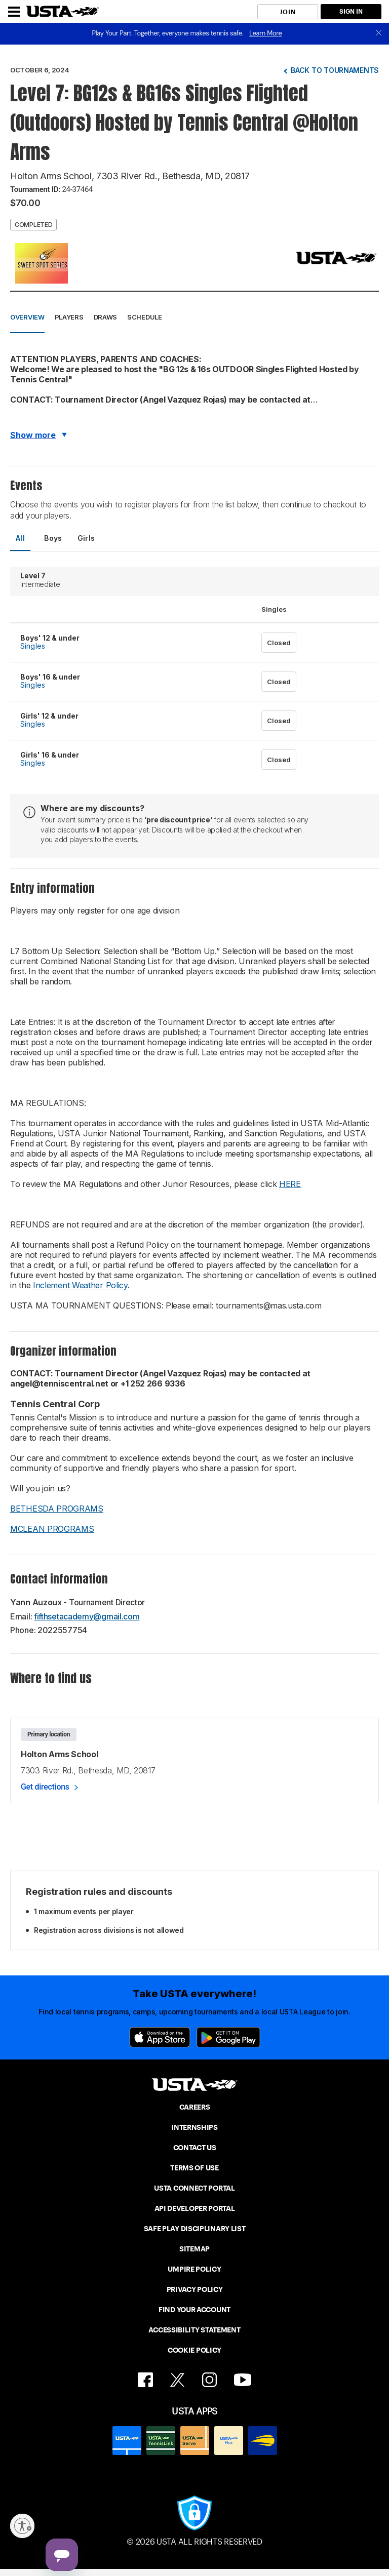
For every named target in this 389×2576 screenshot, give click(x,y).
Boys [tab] (53, 538)
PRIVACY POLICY (195, 2289)
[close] (378, 33)
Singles (32, 646)
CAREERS (194, 2107)
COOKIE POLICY (194, 2350)
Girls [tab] (86, 538)
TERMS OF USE (194, 2167)
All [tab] (20, 538)
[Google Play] (228, 2037)
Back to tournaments (335, 70)
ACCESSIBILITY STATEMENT (194, 2329)
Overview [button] (27, 317)
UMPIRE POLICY (194, 2269)
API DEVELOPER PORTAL (194, 2208)
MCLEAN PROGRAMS (52, 1529)
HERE (290, 1184)
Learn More (265, 33)
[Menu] (14, 11)
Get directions (45, 1787)
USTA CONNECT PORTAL (194, 2188)
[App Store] (159, 2037)
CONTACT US (194, 2147)
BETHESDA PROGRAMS (56, 1508)
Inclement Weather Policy (80, 1285)
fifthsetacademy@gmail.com (87, 1616)
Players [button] (69, 317)
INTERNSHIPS (194, 2127)
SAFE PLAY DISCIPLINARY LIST (195, 2228)
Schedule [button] (144, 317)
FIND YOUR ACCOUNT (194, 2309)
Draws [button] (106, 317)
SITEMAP (194, 2248)
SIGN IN (351, 11)
